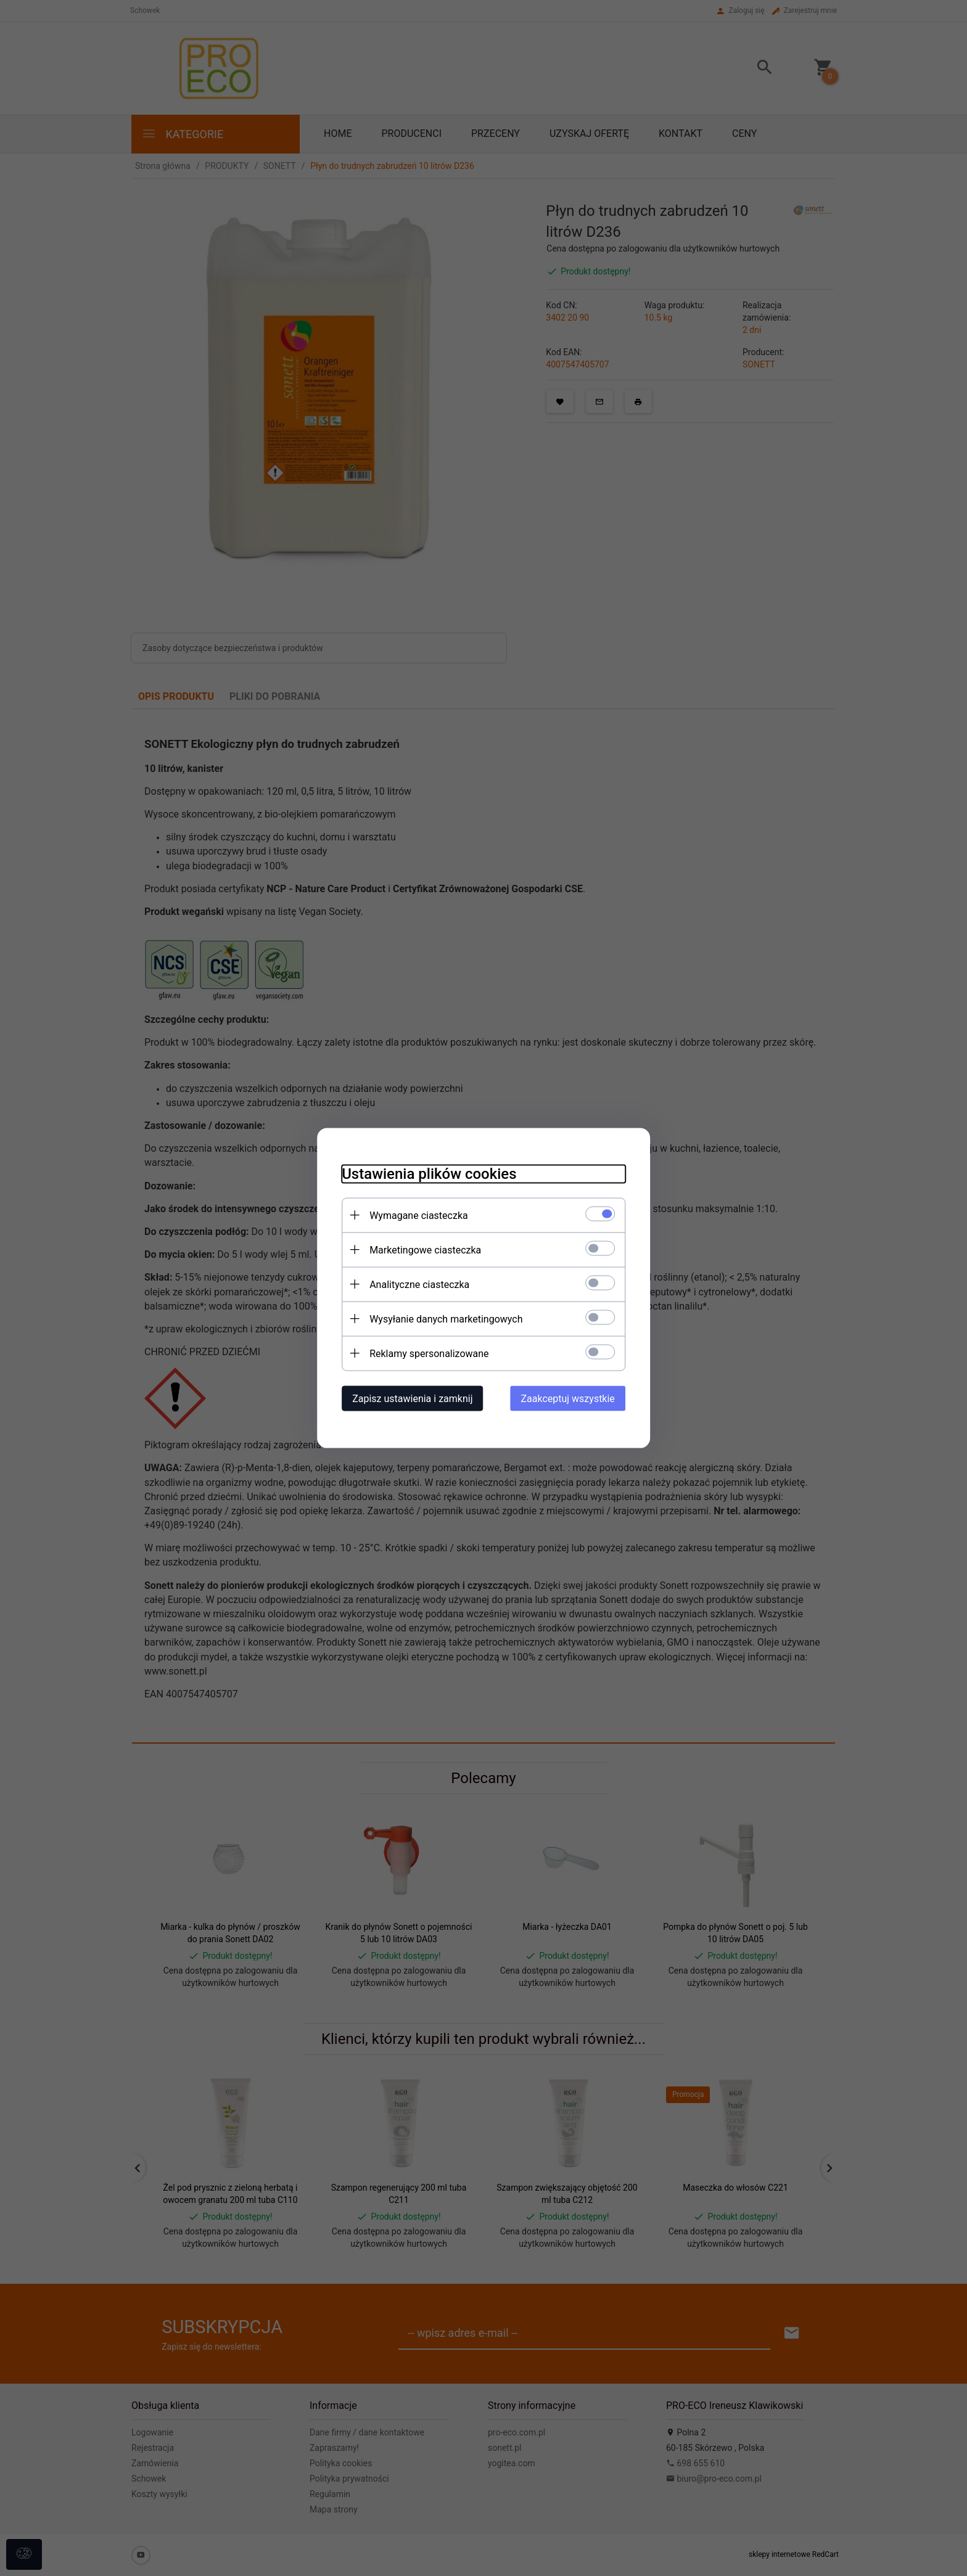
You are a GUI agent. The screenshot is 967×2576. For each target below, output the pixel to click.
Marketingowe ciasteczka (425, 1250)
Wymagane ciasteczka (418, 1215)
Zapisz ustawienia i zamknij (412, 1399)
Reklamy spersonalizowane (428, 1354)
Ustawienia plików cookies (429, 1174)
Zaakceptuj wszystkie (568, 1399)
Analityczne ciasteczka (419, 1284)
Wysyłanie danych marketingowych (445, 1319)
